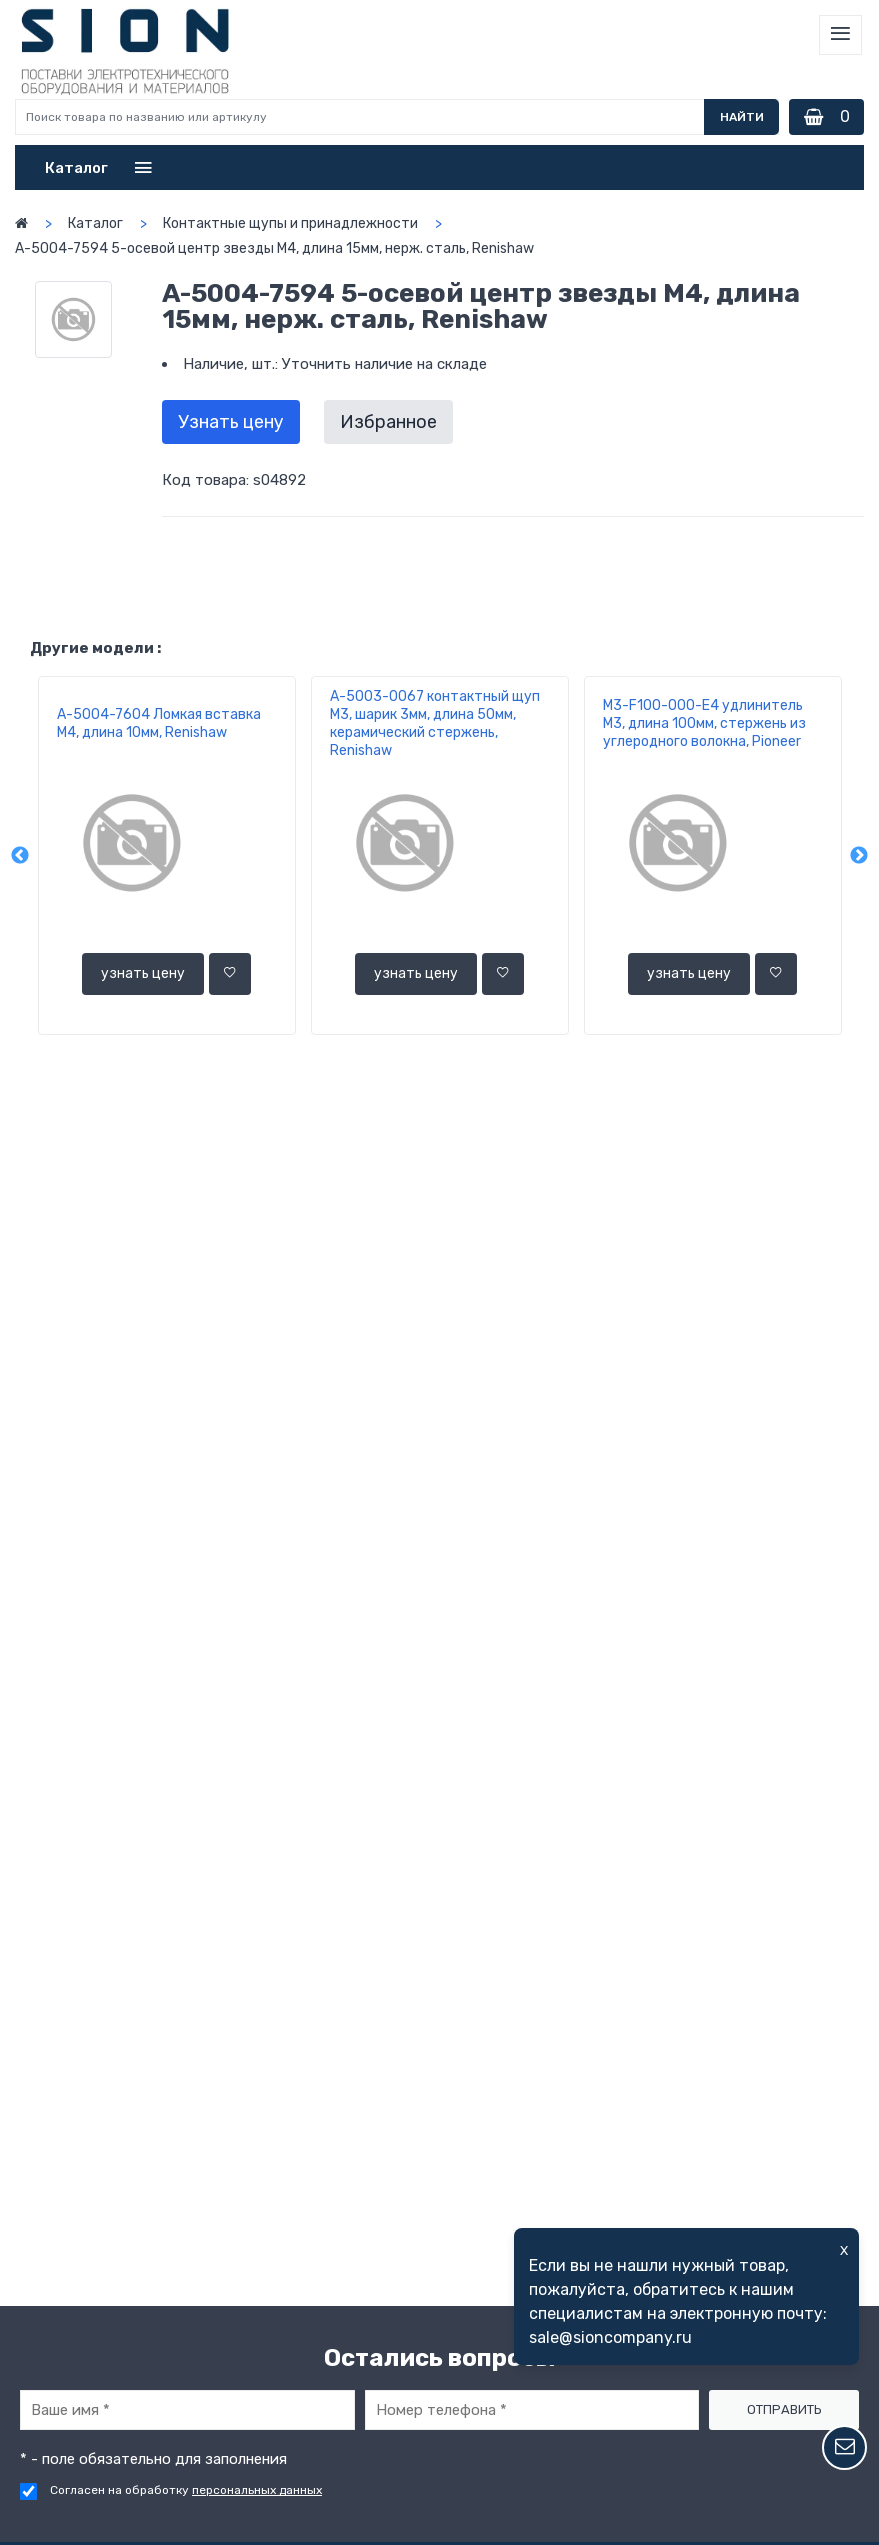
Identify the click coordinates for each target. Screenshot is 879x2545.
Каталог (95, 223)
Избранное (388, 422)
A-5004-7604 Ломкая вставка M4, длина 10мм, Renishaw (159, 723)
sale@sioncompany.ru (610, 2337)
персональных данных (257, 2490)
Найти (742, 117)
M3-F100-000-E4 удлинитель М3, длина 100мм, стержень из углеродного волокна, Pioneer (704, 723)
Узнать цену (231, 422)
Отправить (784, 2409)
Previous (20, 856)
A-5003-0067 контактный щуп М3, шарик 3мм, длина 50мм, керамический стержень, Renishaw (435, 723)
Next (859, 856)
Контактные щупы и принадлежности (290, 223)
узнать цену (143, 973)
